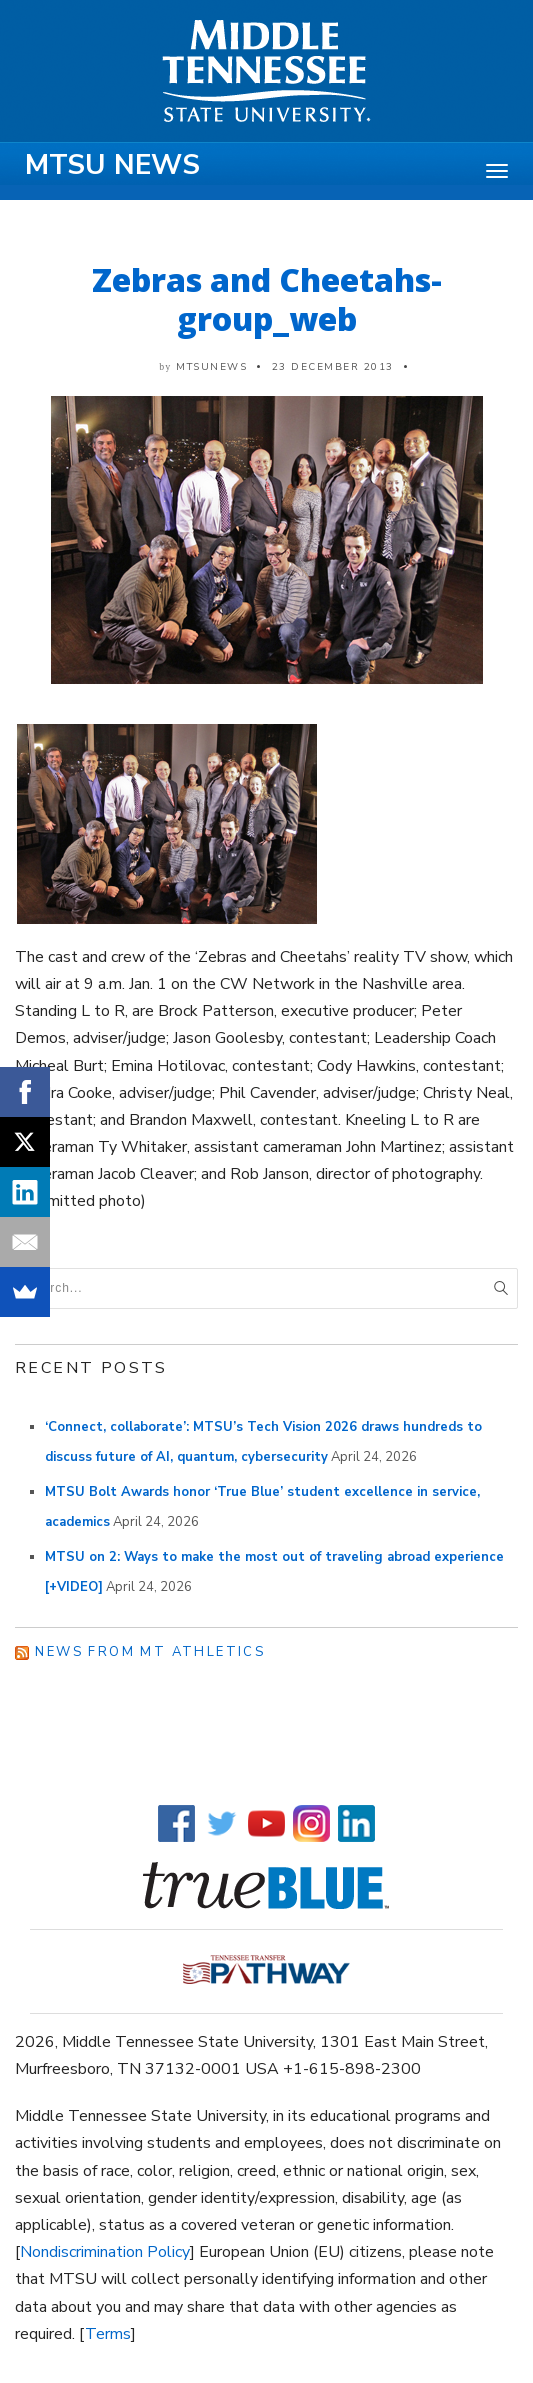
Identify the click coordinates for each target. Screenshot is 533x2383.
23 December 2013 (333, 367)
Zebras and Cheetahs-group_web (267, 299)
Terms (108, 2334)
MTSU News (112, 165)
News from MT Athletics (150, 1652)
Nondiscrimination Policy (105, 2252)
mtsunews (211, 367)
